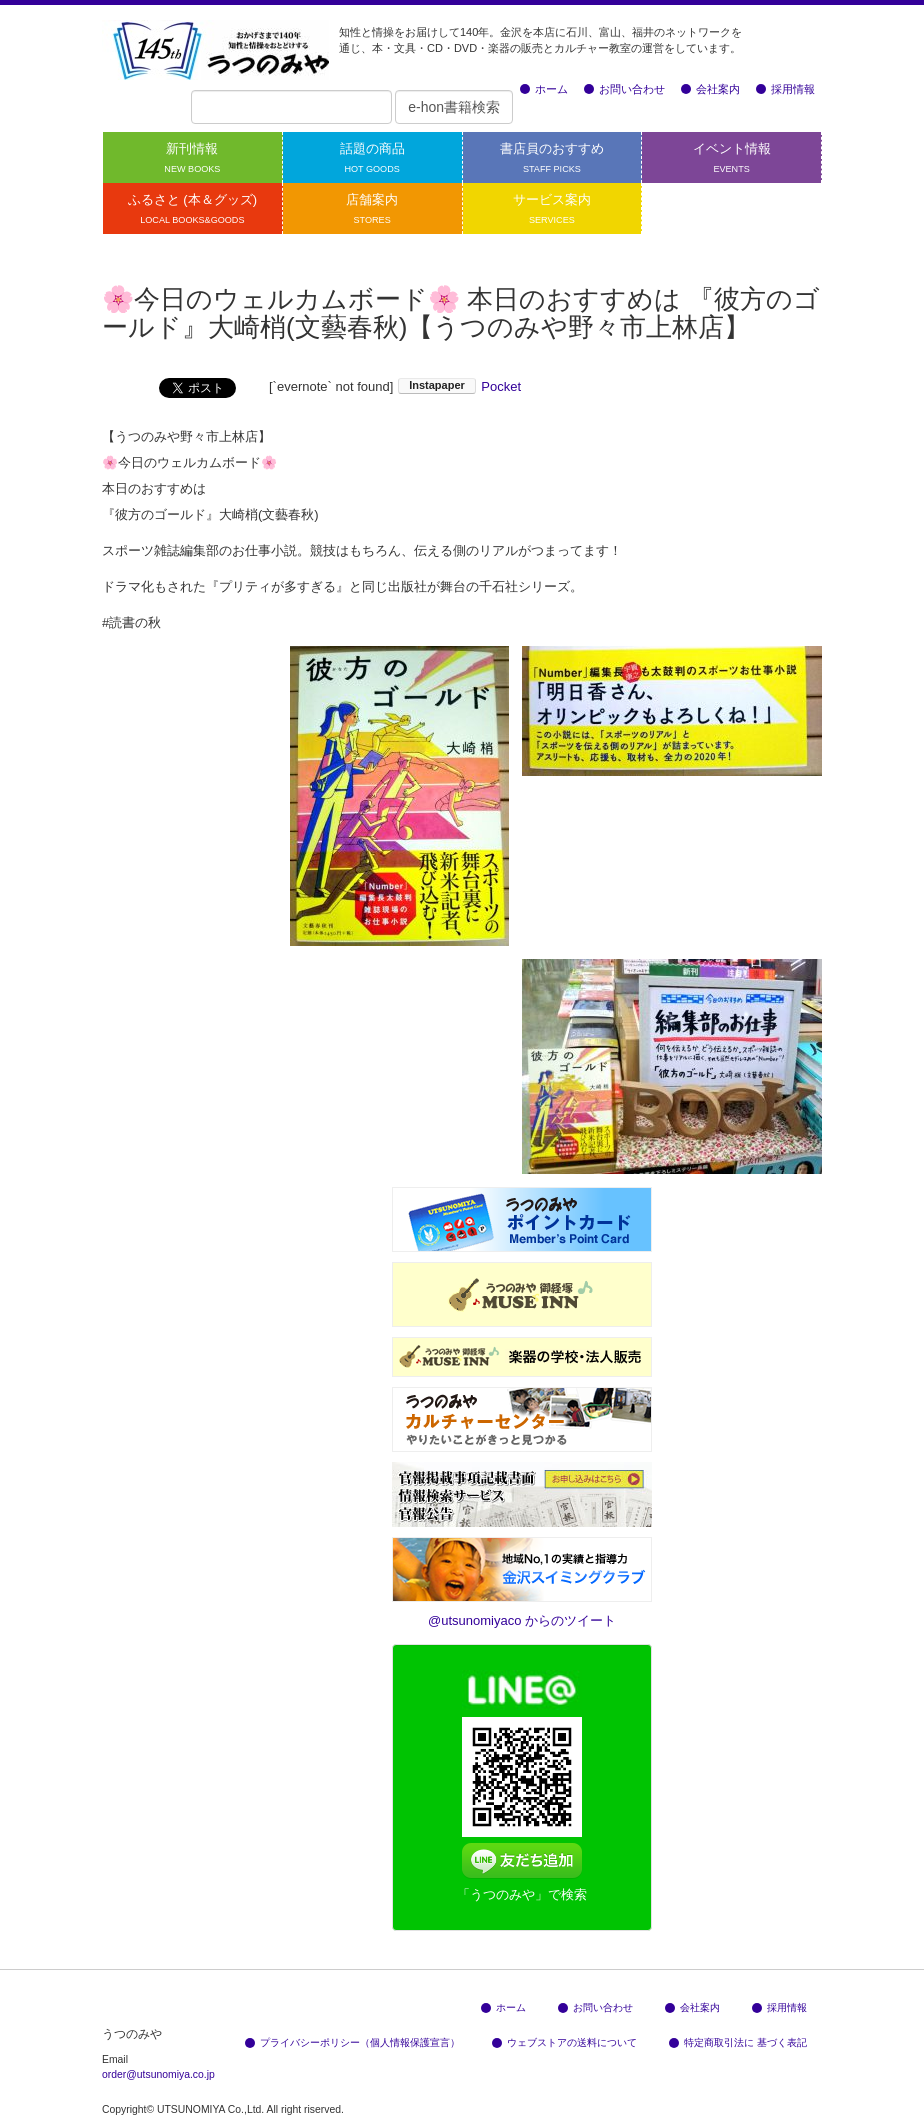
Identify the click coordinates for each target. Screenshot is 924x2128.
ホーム (544, 89)
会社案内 (710, 89)
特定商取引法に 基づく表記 (738, 2042)
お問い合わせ (624, 89)
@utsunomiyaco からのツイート (522, 1620)
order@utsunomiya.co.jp (158, 2074)
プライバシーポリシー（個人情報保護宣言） (352, 2042)
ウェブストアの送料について (564, 2042)
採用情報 (785, 89)
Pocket (501, 386)
